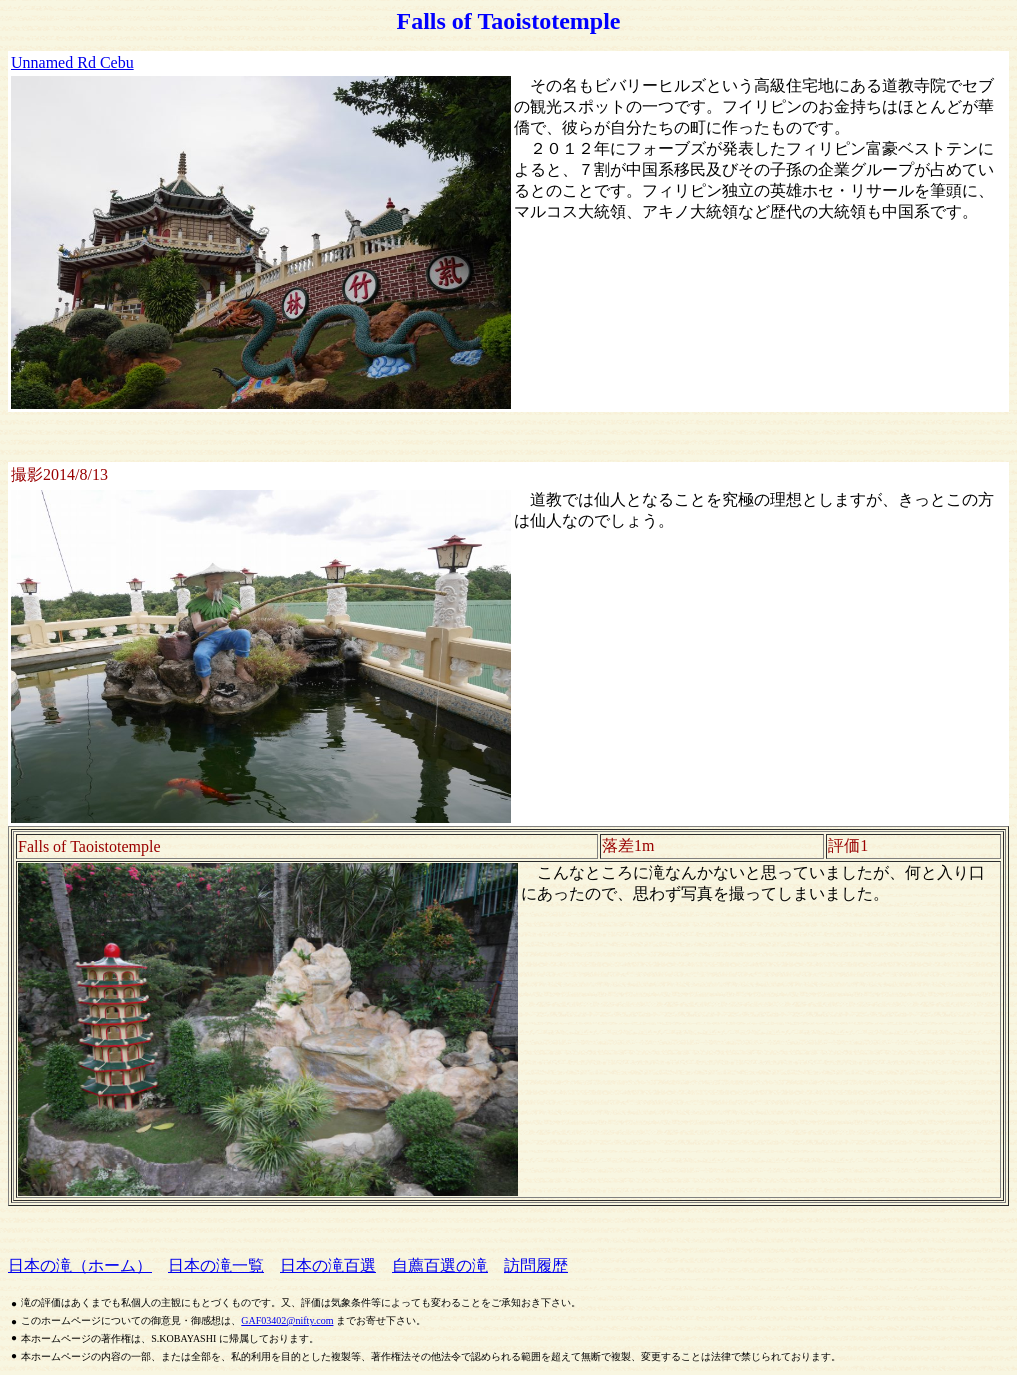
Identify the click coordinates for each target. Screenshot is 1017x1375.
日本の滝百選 (328, 1265)
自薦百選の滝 (440, 1265)
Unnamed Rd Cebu (72, 62)
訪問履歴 (536, 1265)
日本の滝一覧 (216, 1265)
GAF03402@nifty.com (287, 1320)
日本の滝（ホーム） (80, 1265)
